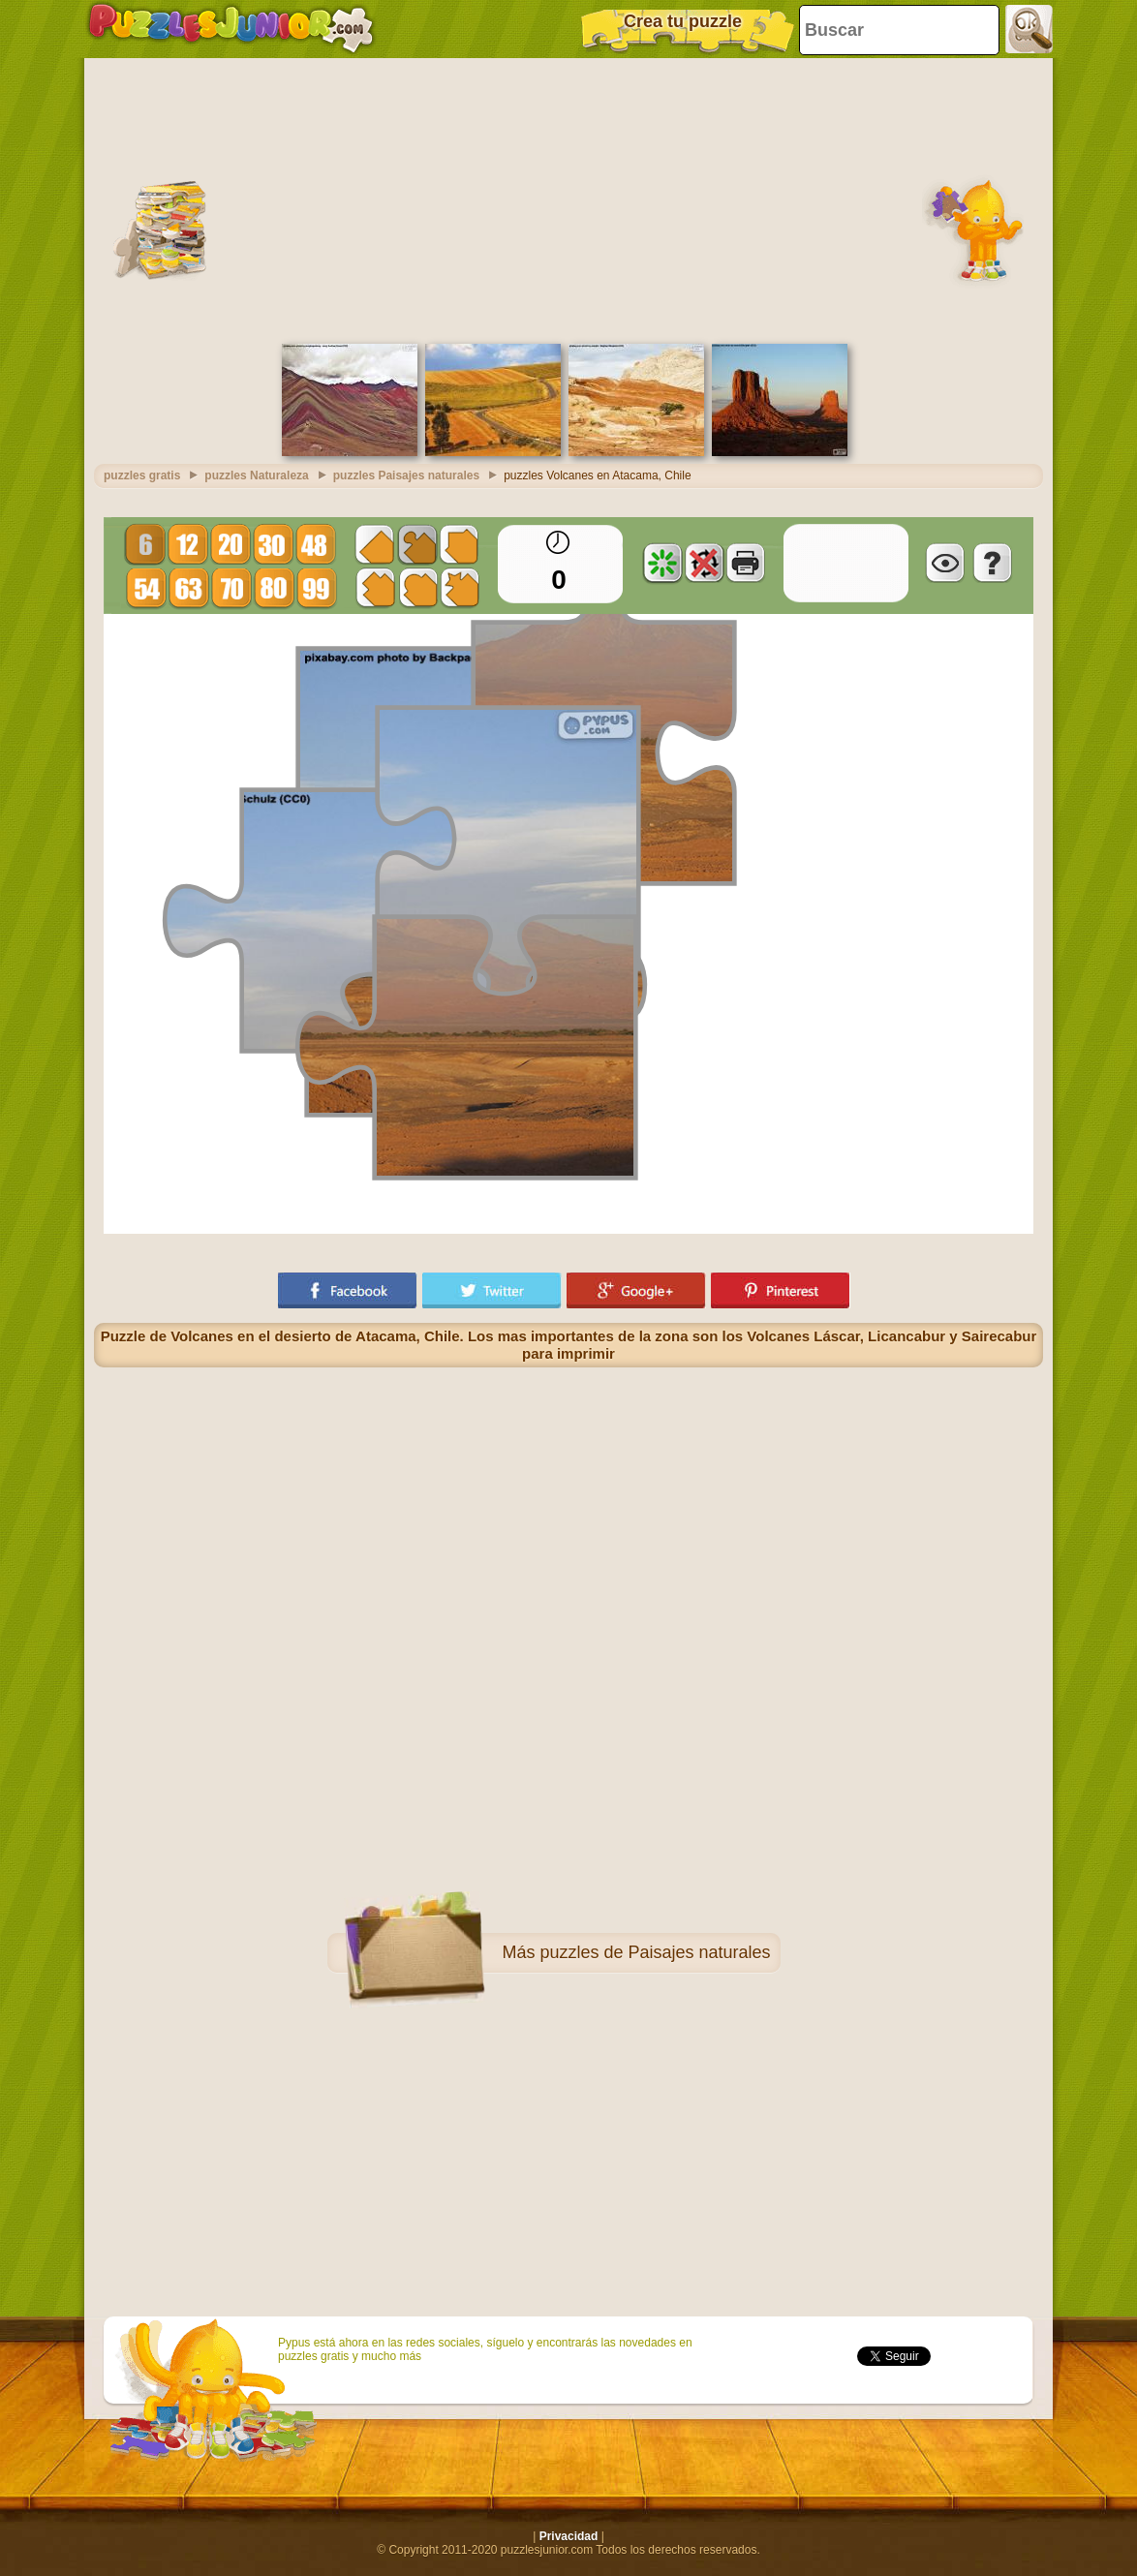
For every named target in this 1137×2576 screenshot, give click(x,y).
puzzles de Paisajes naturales (654, 1952)
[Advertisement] (568, 198)
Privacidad (569, 2536)
